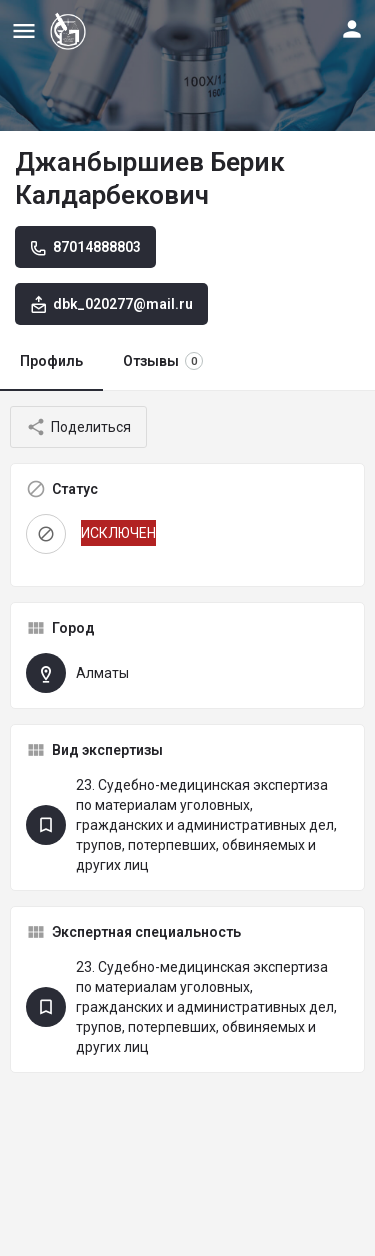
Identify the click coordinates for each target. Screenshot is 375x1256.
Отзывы (163, 361)
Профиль (51, 361)
